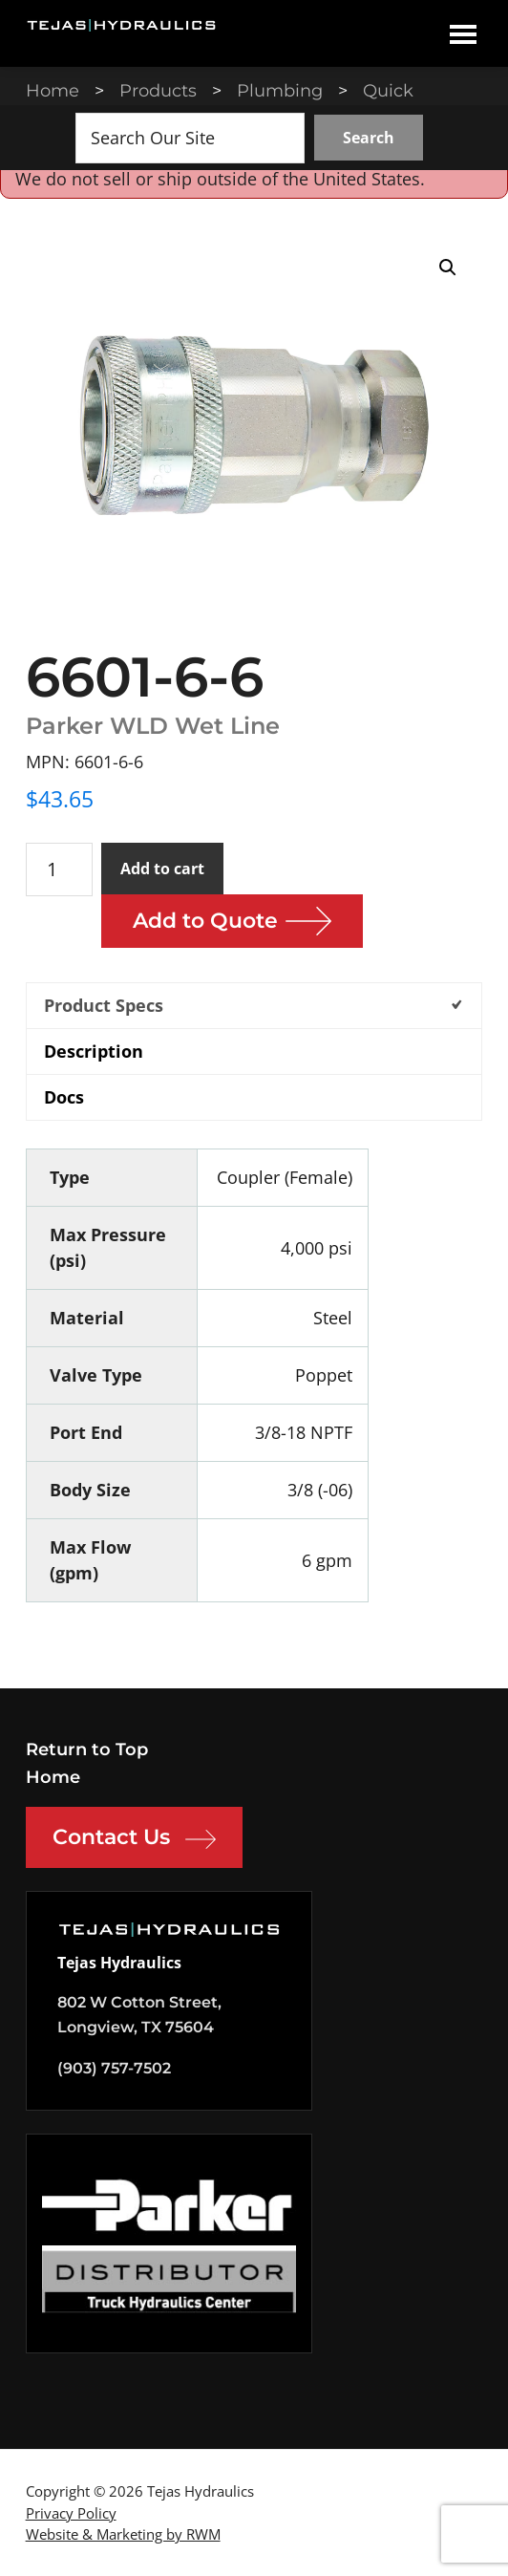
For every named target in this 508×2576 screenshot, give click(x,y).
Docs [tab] (64, 1096)
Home (53, 1777)
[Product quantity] (59, 869)
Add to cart (162, 868)
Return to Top (87, 1749)
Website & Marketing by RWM (123, 2534)
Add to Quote (205, 921)
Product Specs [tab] (103, 1005)
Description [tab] (93, 1051)
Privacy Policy (71, 2512)
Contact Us (134, 1839)
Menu (463, 33)
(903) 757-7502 (114, 2068)
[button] (448, 267)
